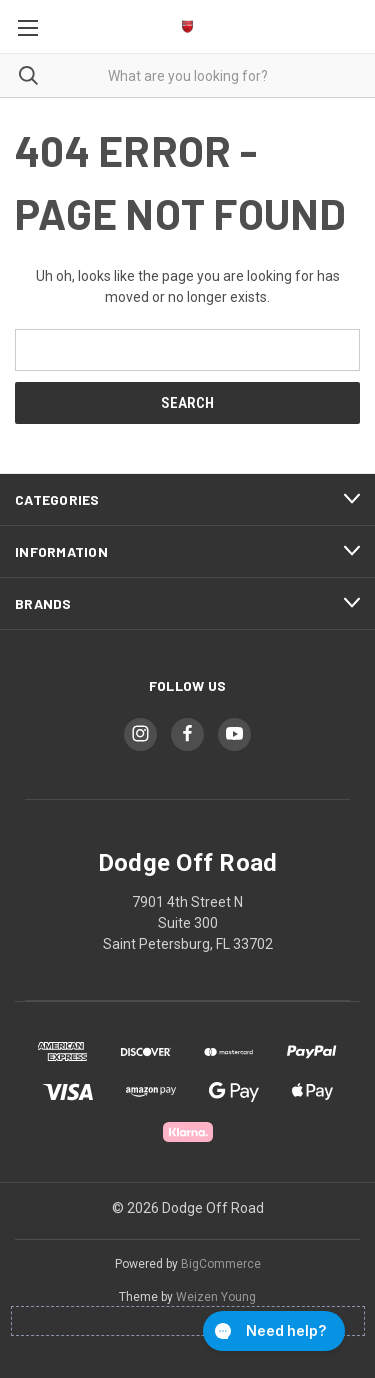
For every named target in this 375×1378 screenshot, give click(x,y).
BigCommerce (221, 1264)
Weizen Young (216, 1297)
